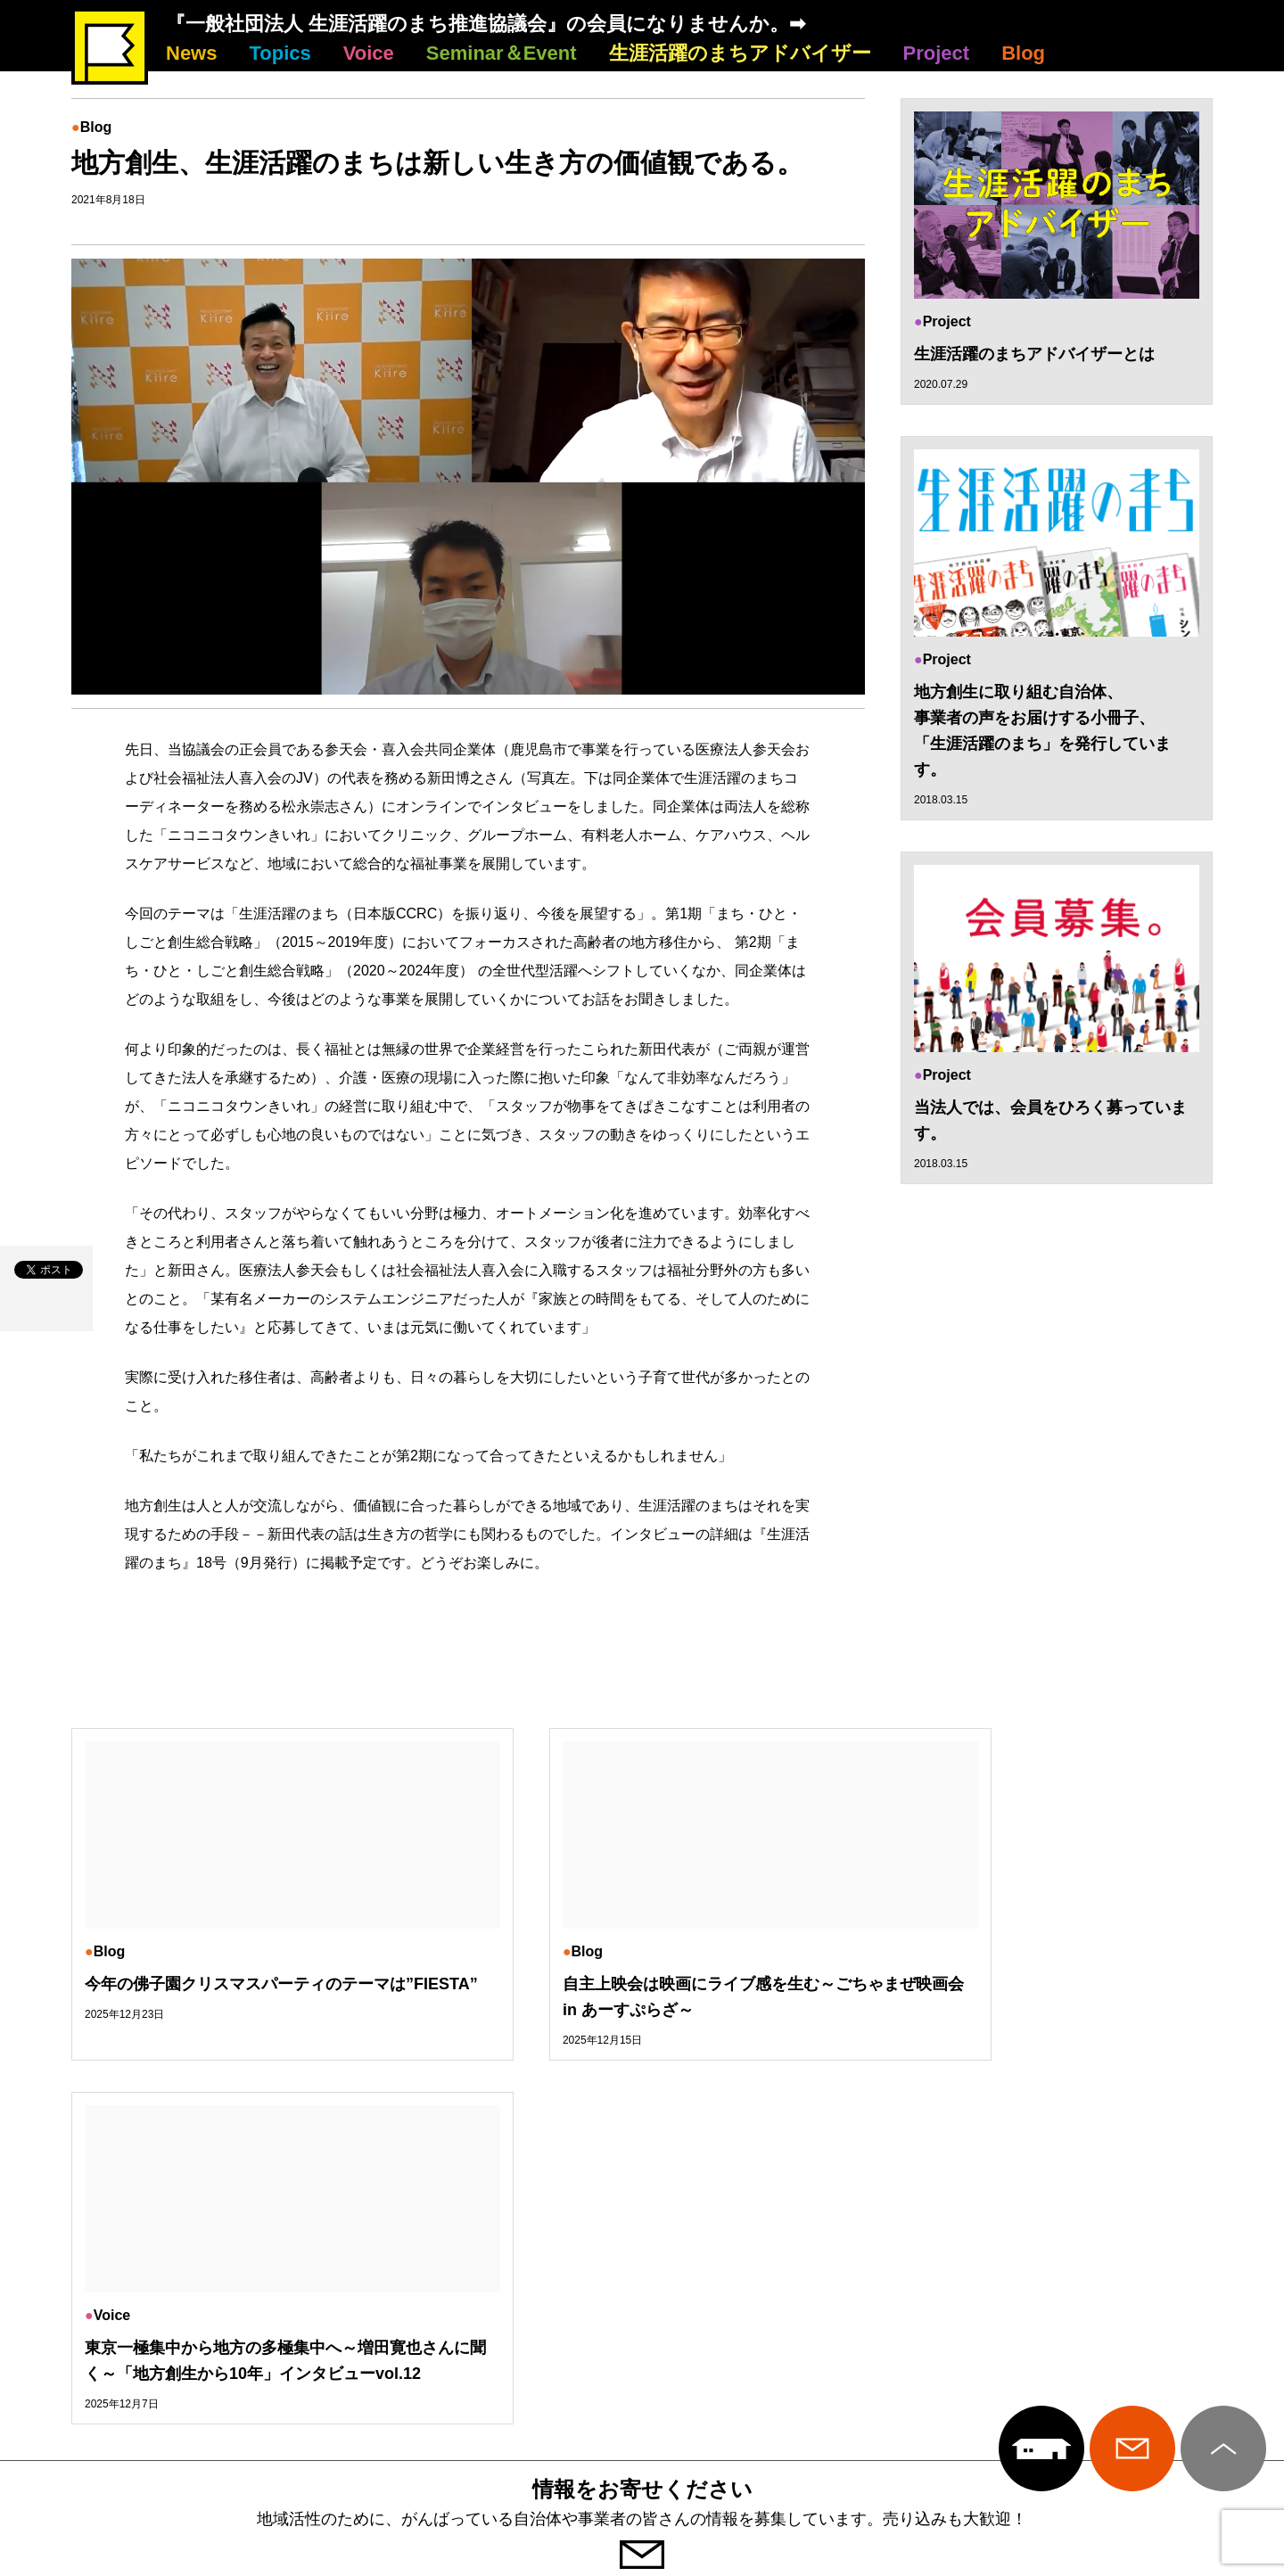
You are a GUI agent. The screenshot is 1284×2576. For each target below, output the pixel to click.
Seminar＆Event (501, 53)
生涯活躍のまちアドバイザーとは (1034, 354)
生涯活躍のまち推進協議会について (642, 2299)
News (191, 53)
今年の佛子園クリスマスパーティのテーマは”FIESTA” (237, 1997)
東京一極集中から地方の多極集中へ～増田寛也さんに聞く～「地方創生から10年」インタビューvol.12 (1030, 2010)
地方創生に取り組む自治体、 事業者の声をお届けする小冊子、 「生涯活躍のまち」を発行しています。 (1042, 731)
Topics (279, 53)
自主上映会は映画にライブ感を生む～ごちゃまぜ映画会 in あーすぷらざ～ (637, 1997)
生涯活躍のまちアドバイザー (740, 53)
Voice (368, 53)
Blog (1023, 53)
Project (936, 53)
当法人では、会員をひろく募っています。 (1050, 1121)
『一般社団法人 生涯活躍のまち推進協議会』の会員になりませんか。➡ (485, 23)
